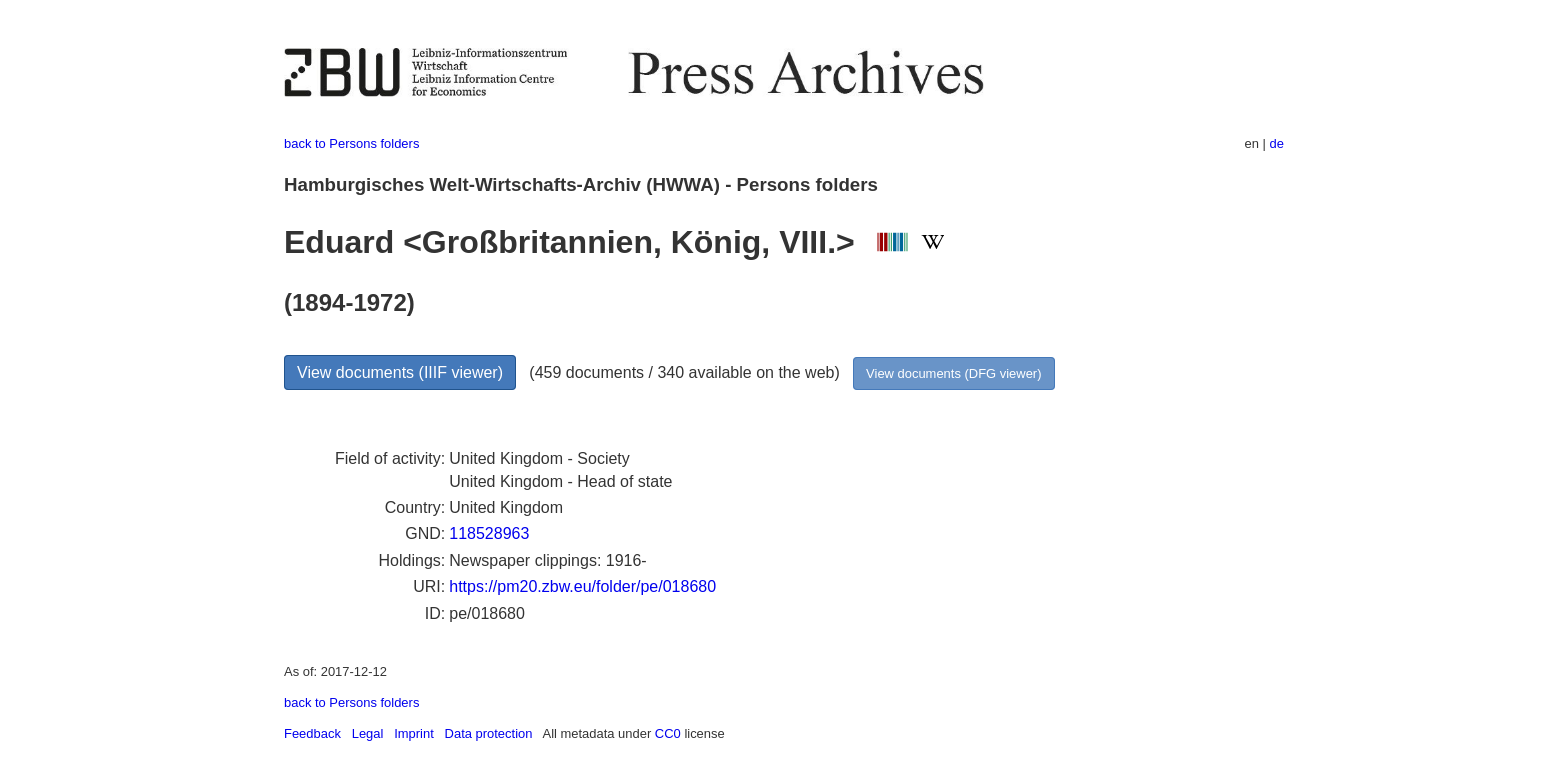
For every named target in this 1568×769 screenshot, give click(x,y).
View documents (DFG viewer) (953, 373)
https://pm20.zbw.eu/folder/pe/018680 (582, 586)
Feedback (312, 733)
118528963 (489, 533)
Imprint (414, 733)
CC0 (668, 733)
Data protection (489, 733)
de (1277, 143)
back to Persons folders (351, 143)
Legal (368, 733)
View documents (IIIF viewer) (400, 372)
